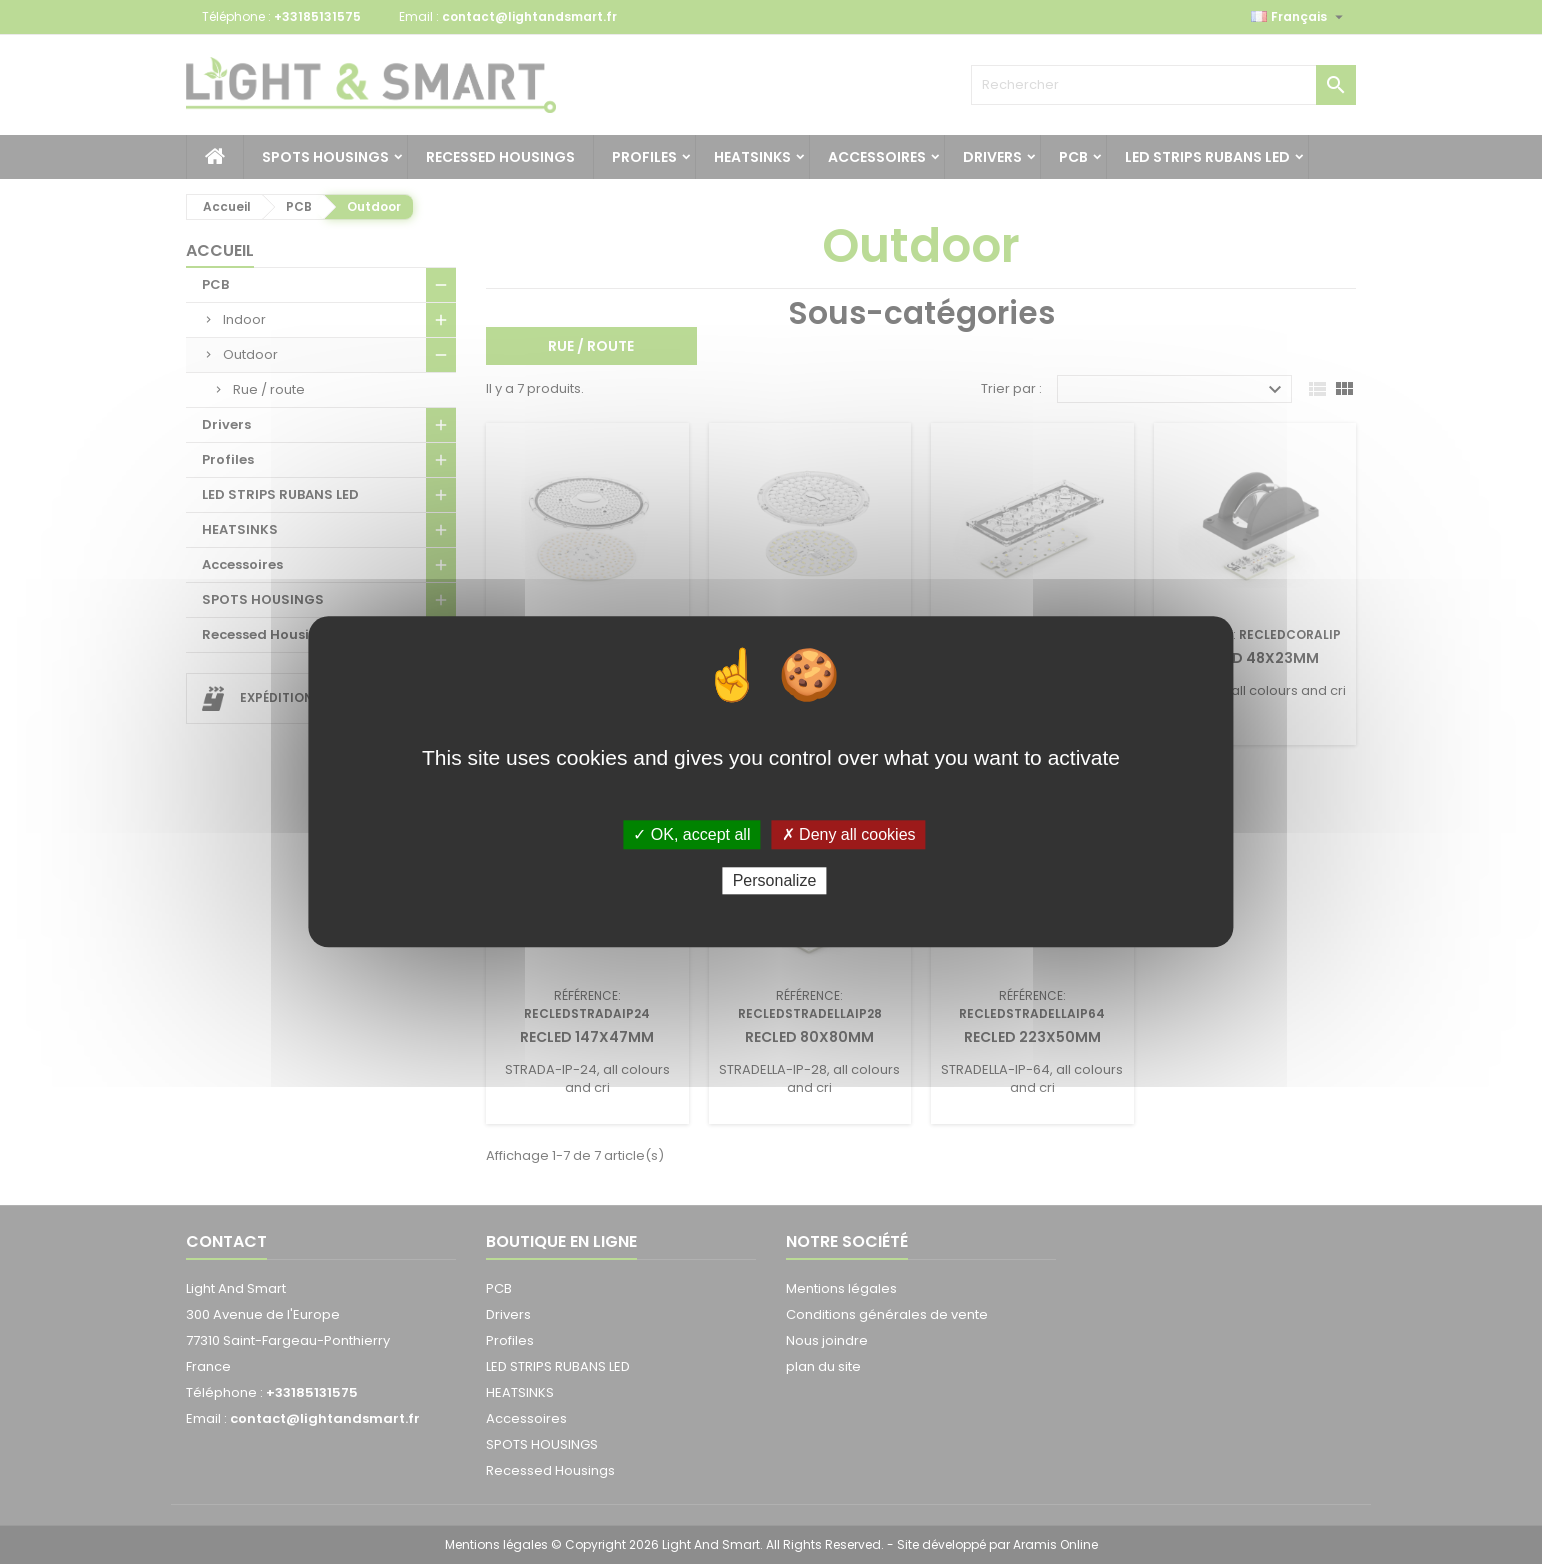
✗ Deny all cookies (849, 834)
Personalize (775, 881)
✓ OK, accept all (691, 834)
